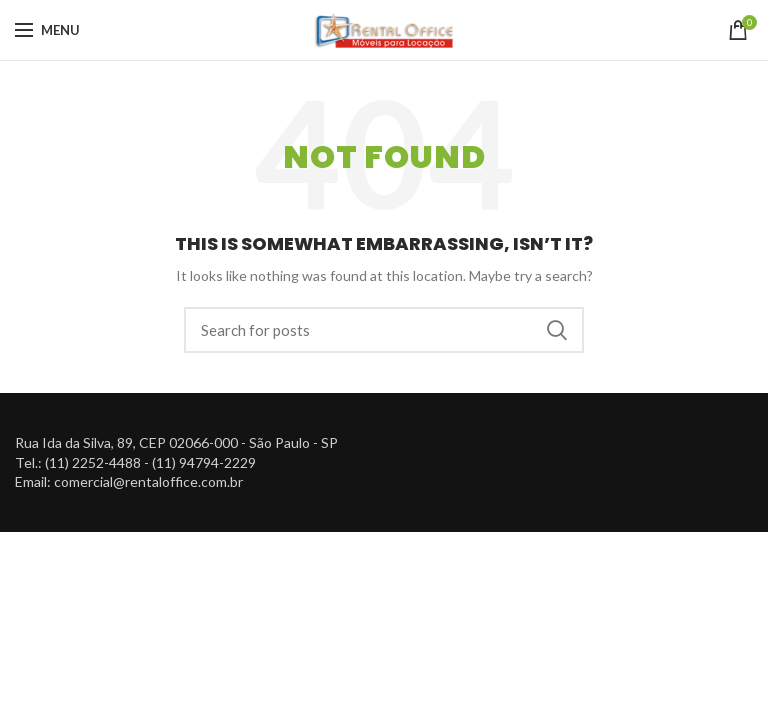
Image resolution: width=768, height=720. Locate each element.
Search (557, 330)
